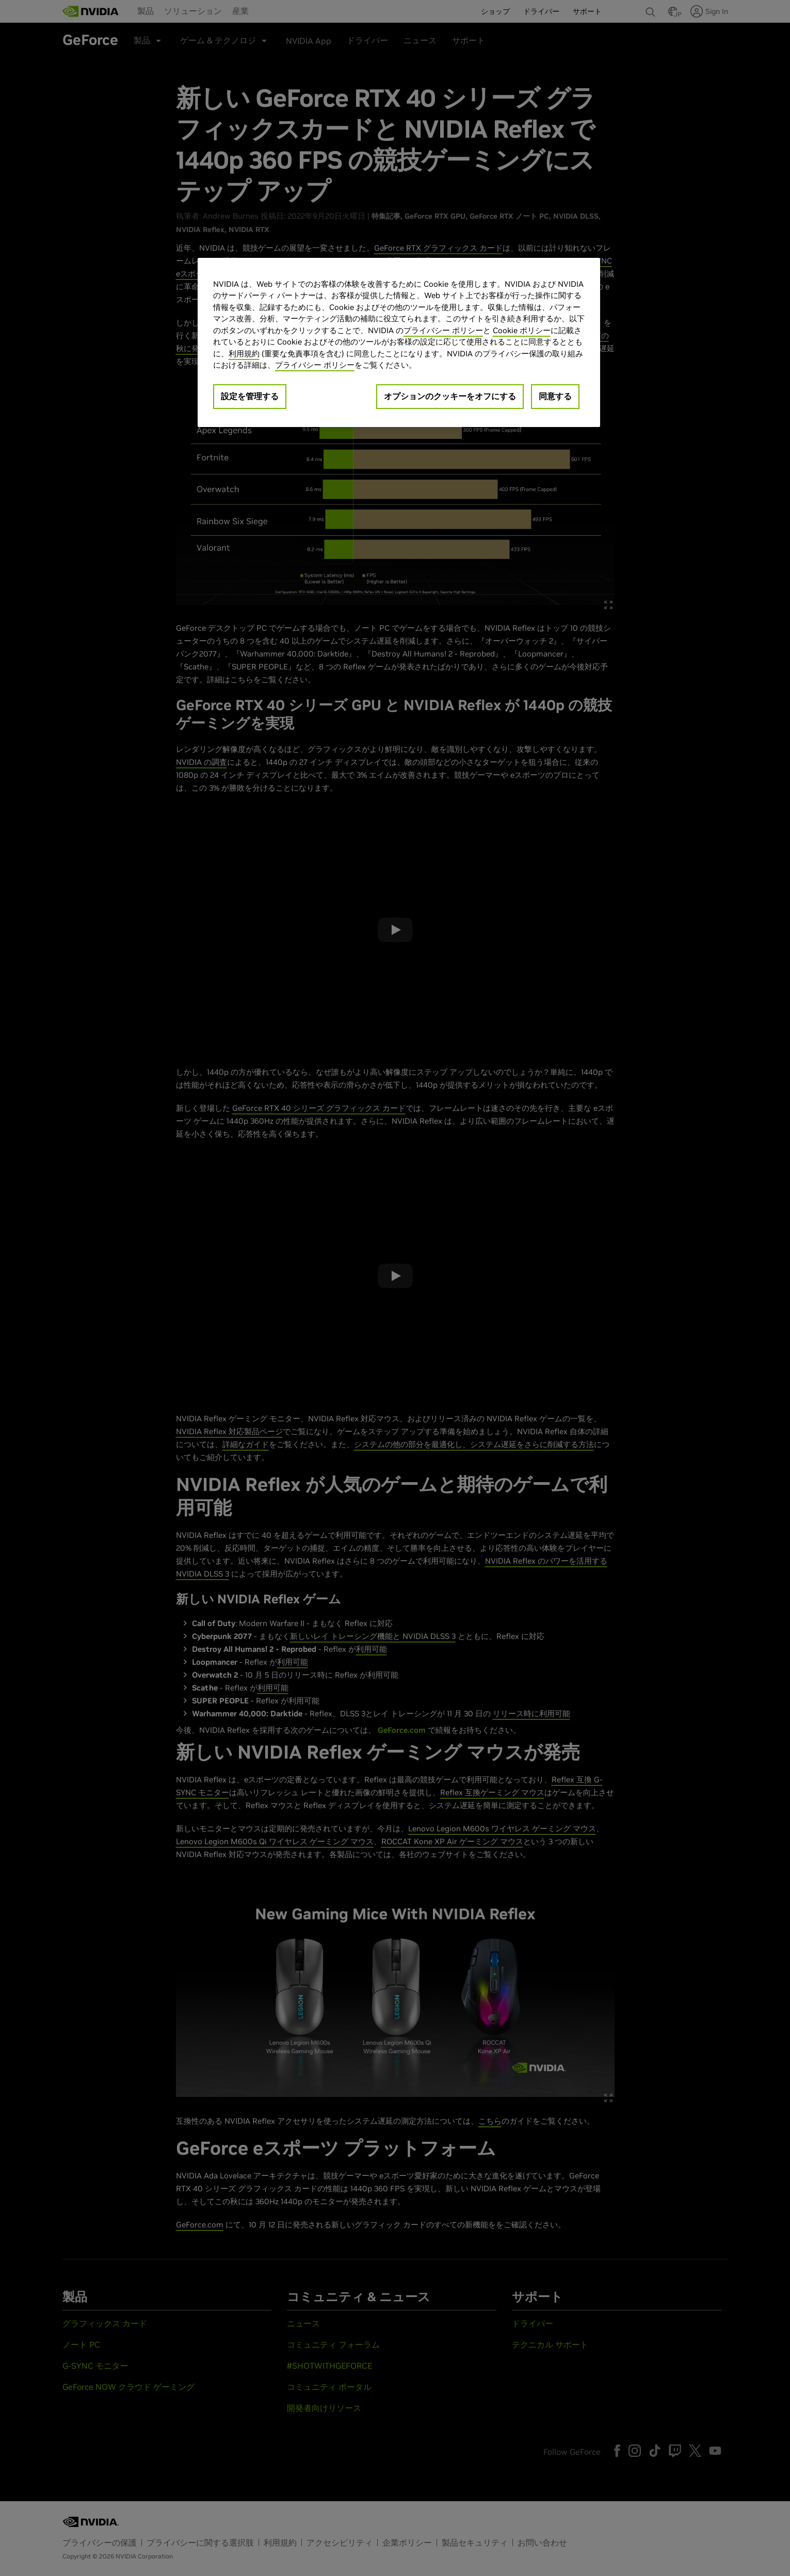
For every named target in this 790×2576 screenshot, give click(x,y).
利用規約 (244, 353)
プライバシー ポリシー (443, 330)
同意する (555, 396)
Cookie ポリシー (522, 330)
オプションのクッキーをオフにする (450, 396)
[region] (399, 342)
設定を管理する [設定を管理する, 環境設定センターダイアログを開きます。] (250, 396)
